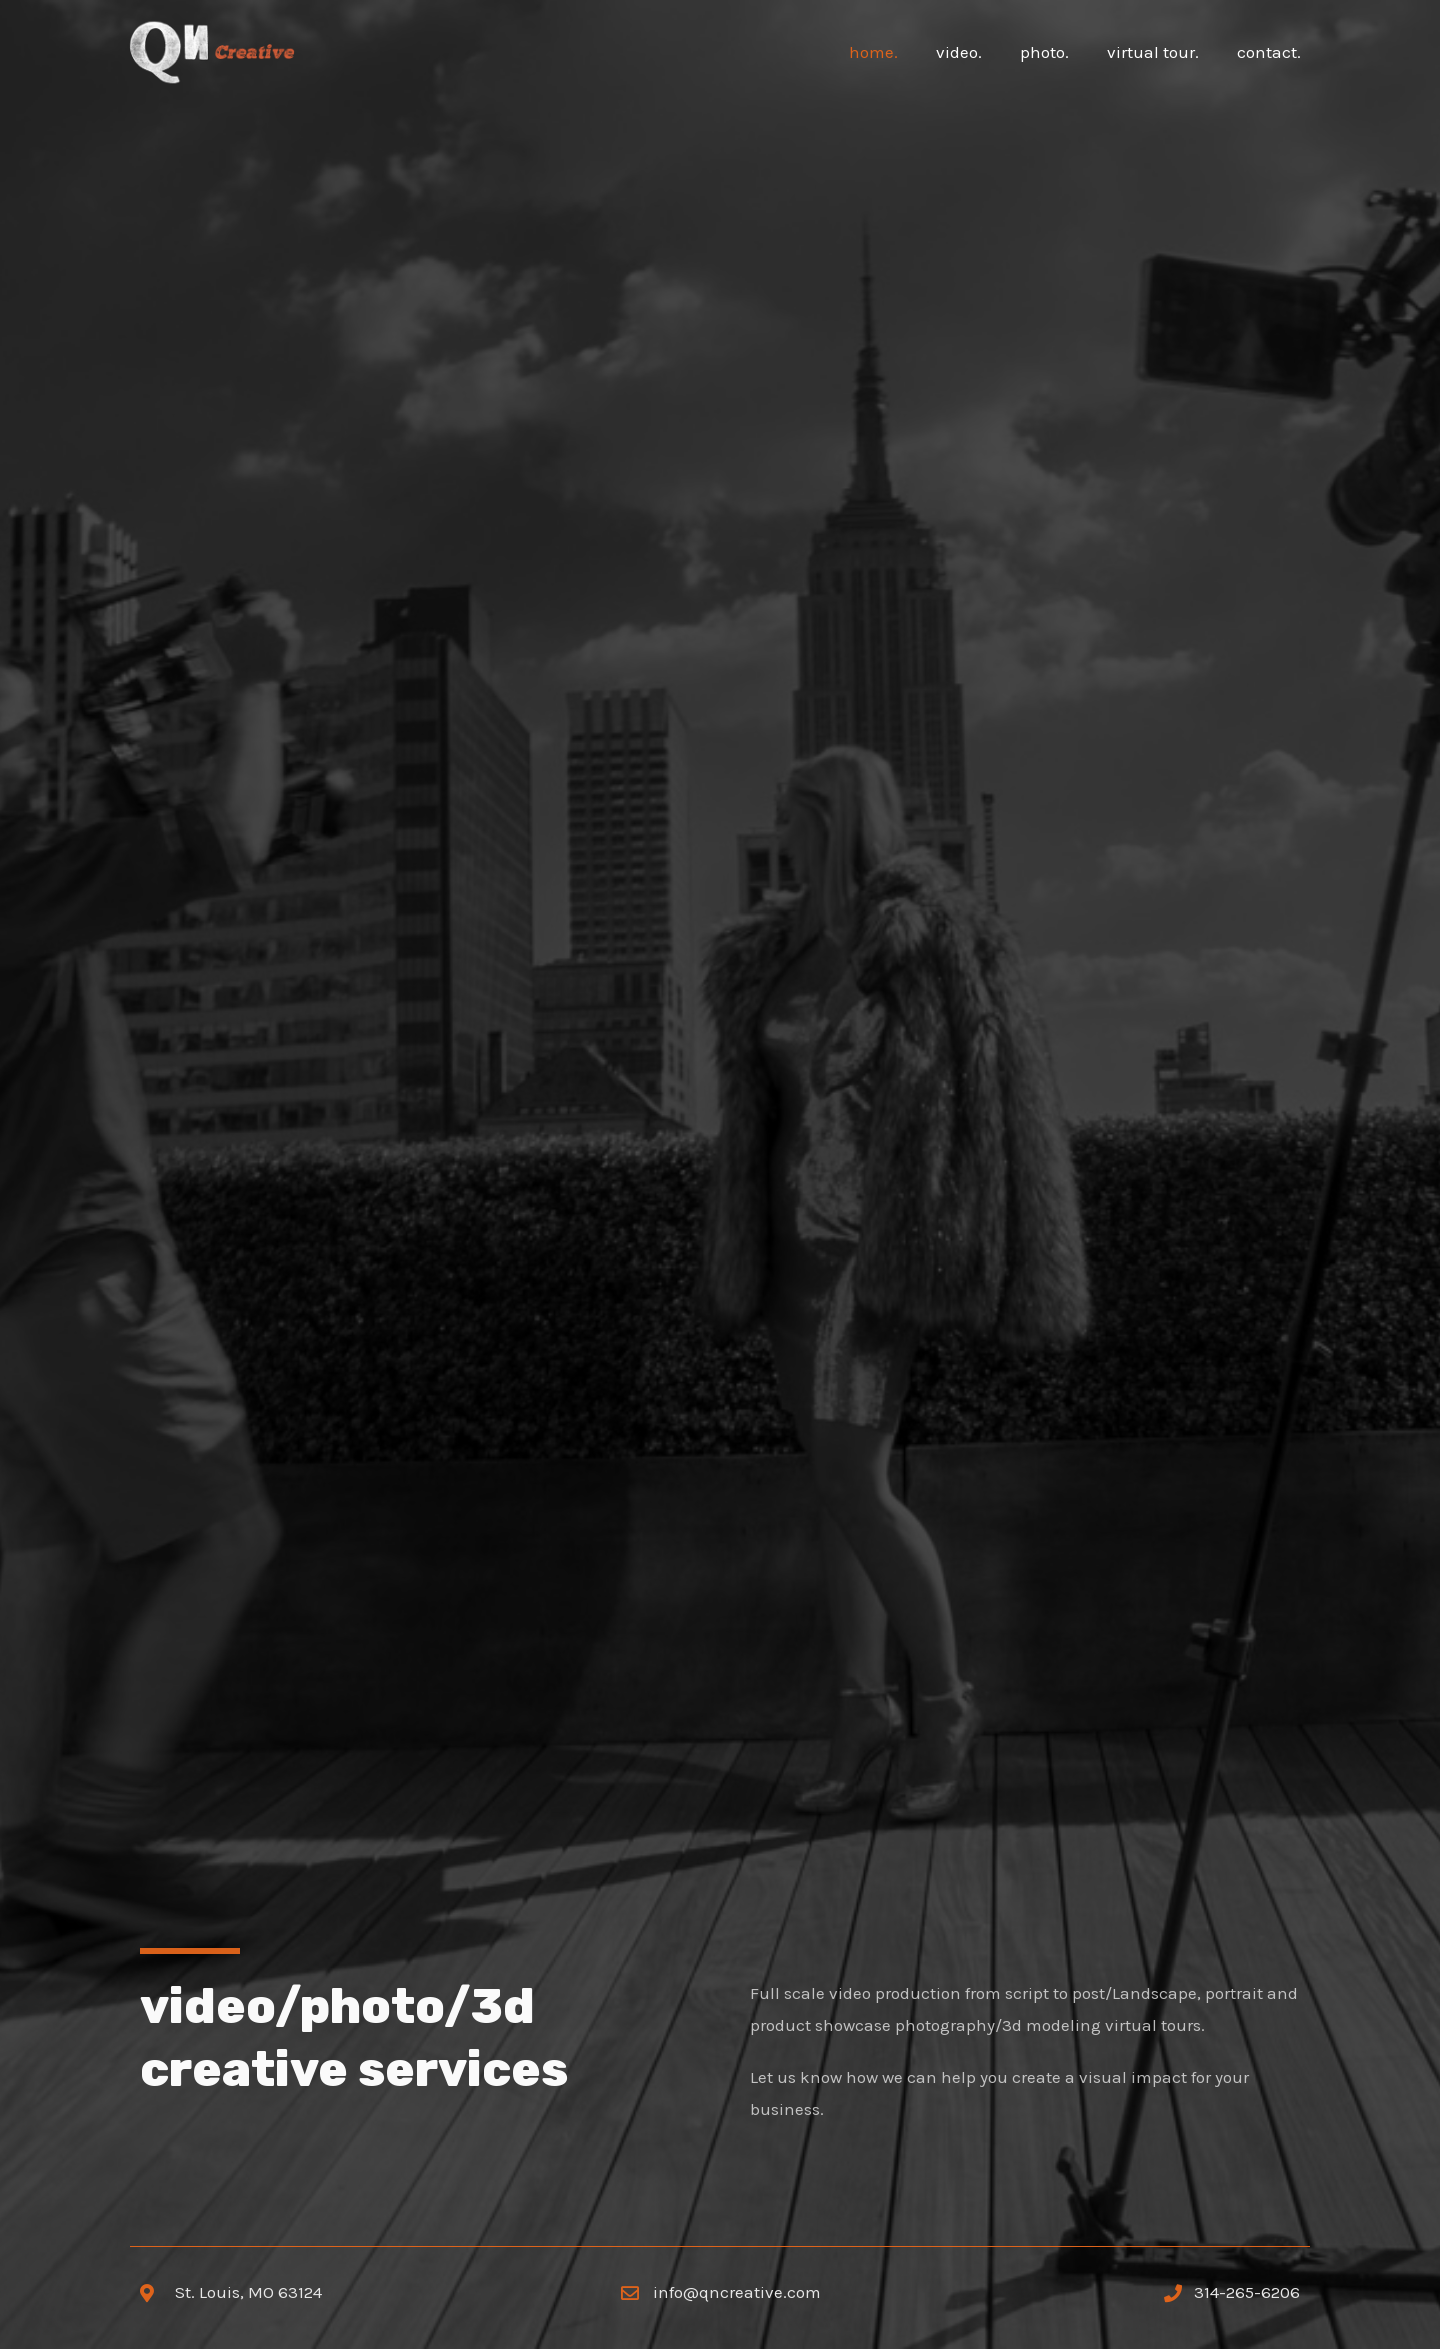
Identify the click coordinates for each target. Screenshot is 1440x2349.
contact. (1271, 52)
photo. (1054, 52)
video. (973, 52)
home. (891, 52)
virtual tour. (1159, 52)
